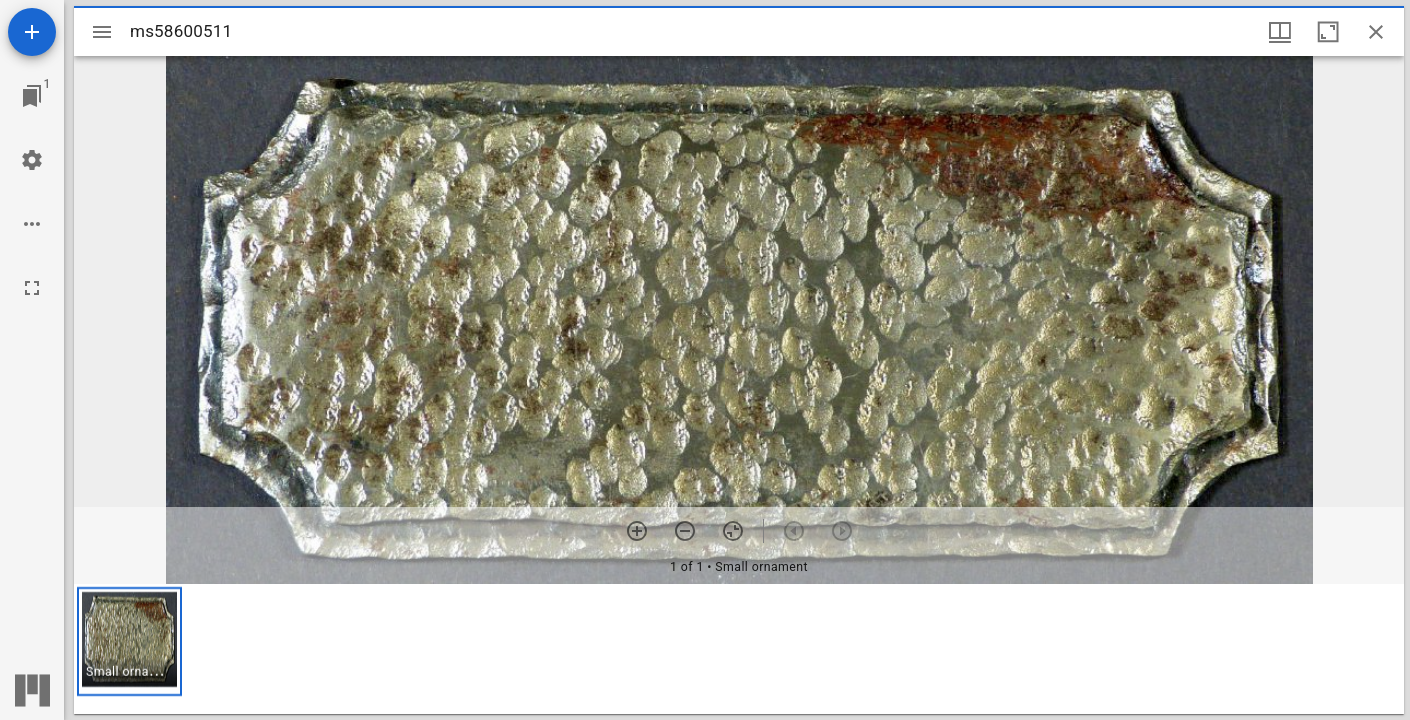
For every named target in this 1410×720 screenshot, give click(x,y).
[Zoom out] (685, 531)
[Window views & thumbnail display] (1280, 32)
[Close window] (1376, 32)
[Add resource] (32, 32)
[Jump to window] (32, 96)
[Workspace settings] (32, 160)
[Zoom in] (637, 531)
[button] (129, 641)
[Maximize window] (1328, 32)
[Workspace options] (32, 224)
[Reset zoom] (733, 531)
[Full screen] (32, 288)
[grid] (739, 649)
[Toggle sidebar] (102, 32)
